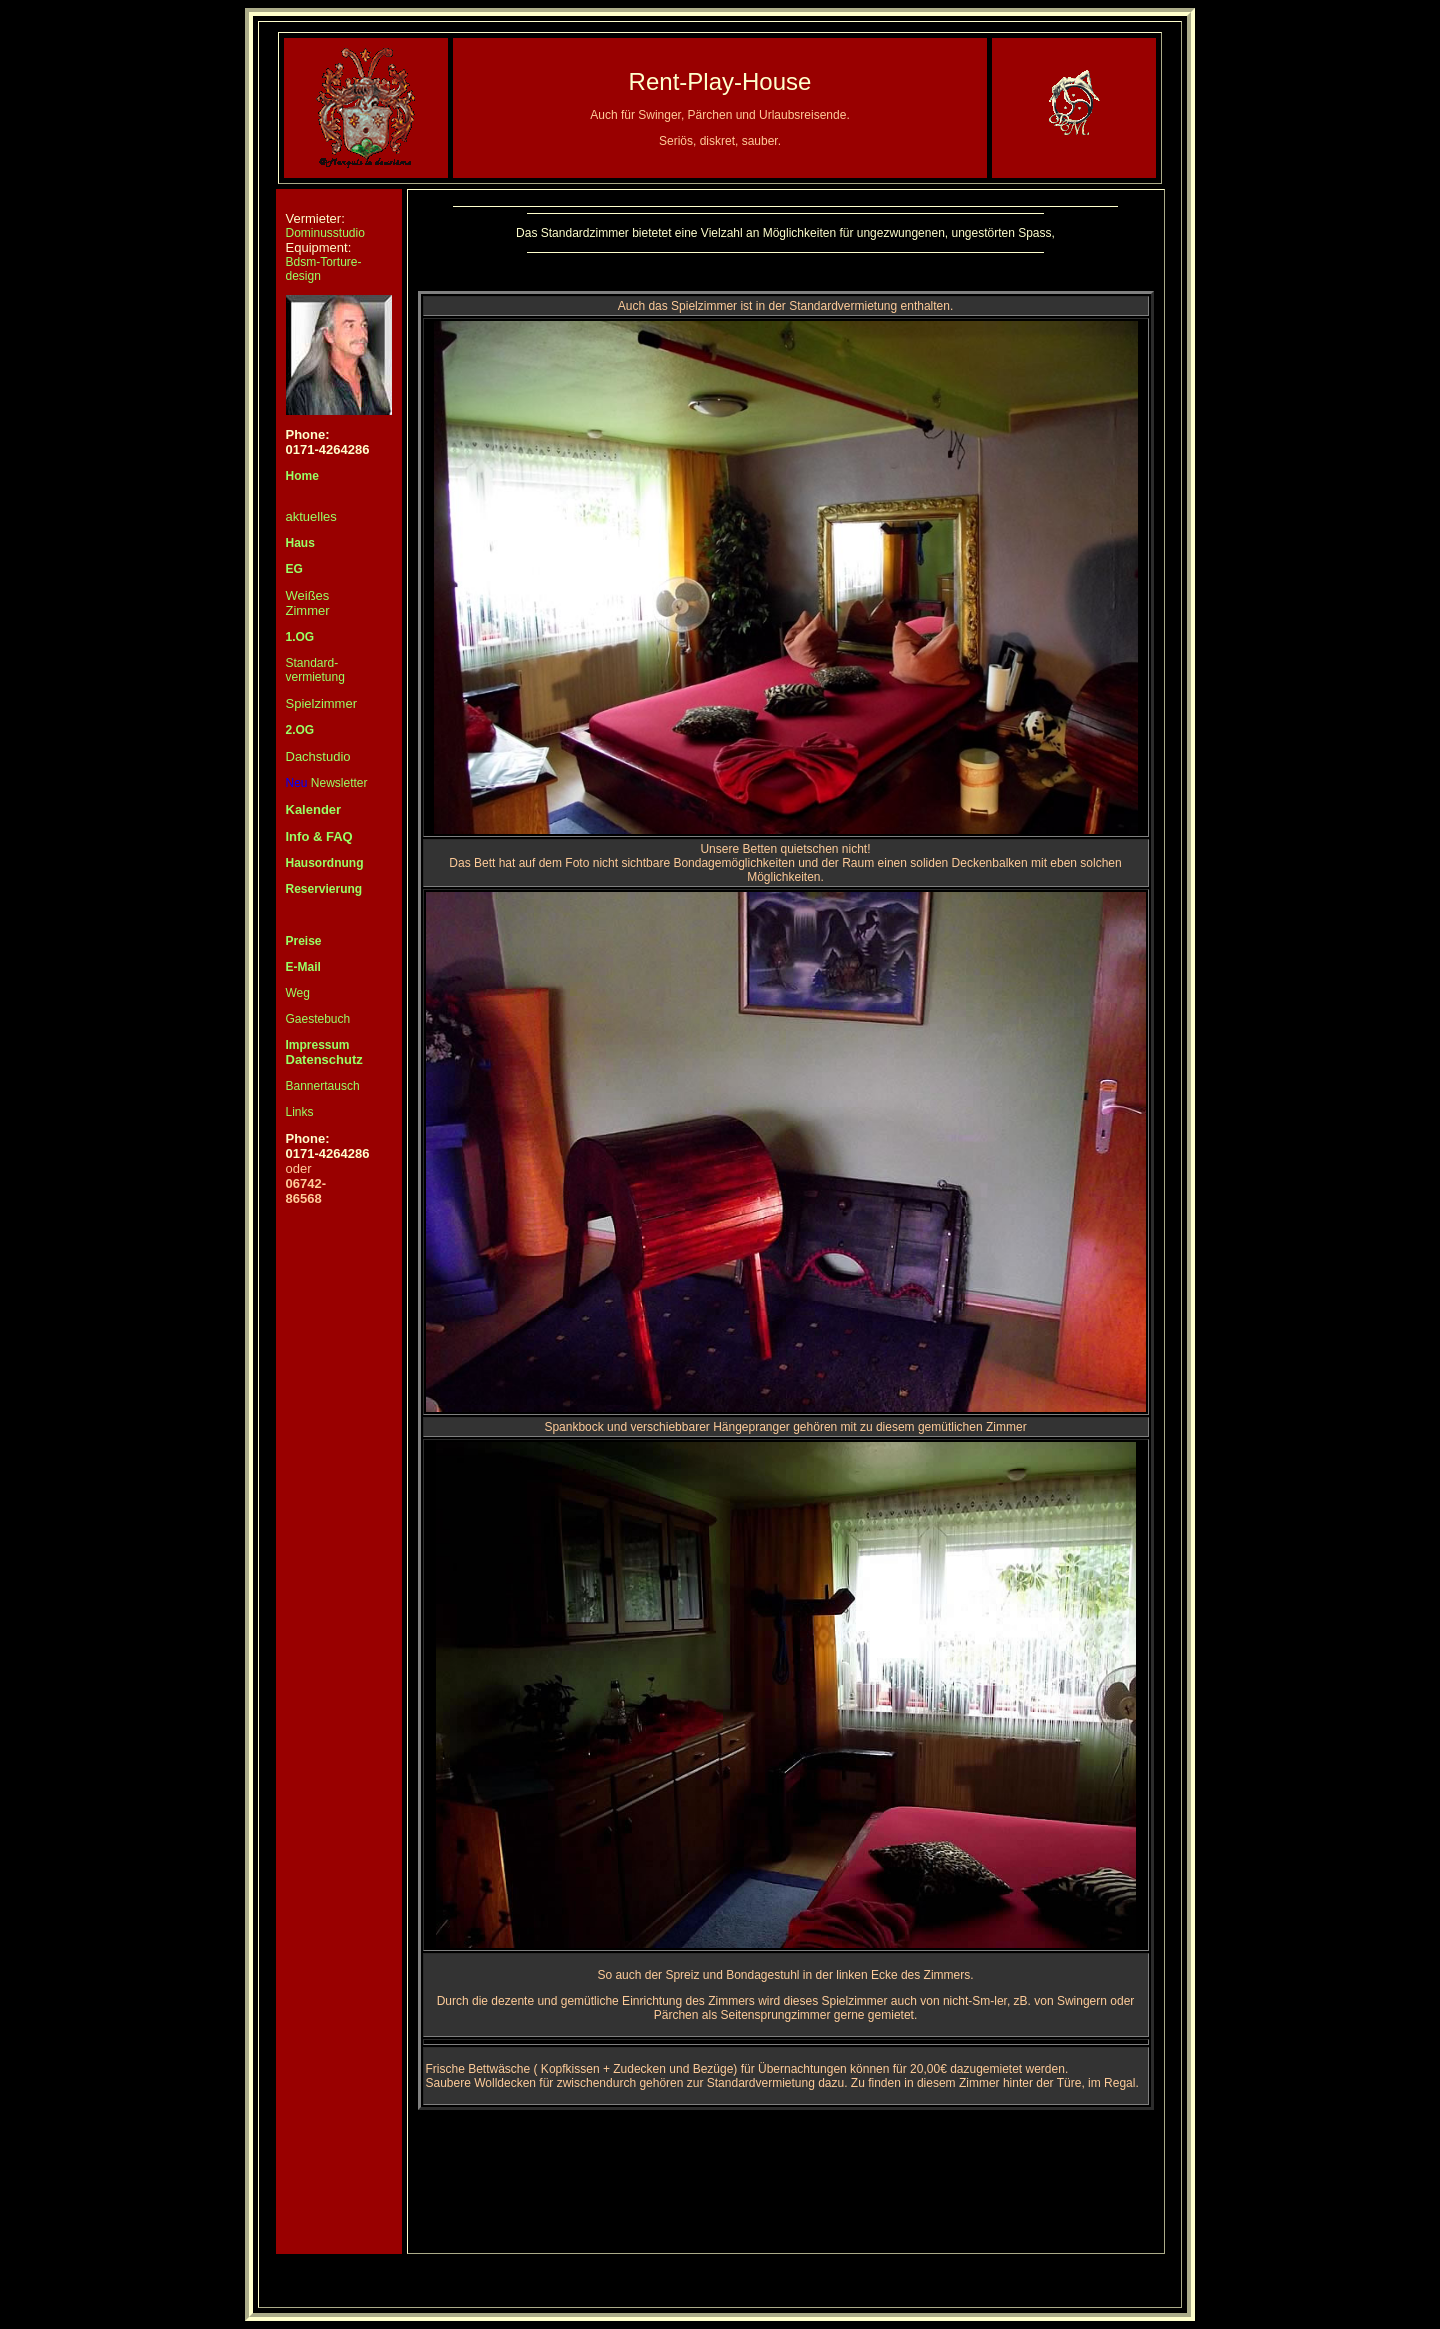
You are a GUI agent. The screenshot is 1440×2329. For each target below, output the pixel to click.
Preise (304, 941)
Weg (298, 993)
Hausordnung (325, 863)
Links (300, 1112)
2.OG (300, 730)
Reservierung (324, 889)
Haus (300, 543)
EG (294, 569)
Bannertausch (323, 1086)
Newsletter (327, 783)
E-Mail (303, 967)
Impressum (318, 1045)
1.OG (300, 637)
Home (302, 476)
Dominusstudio (325, 233)
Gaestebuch (318, 1019)
